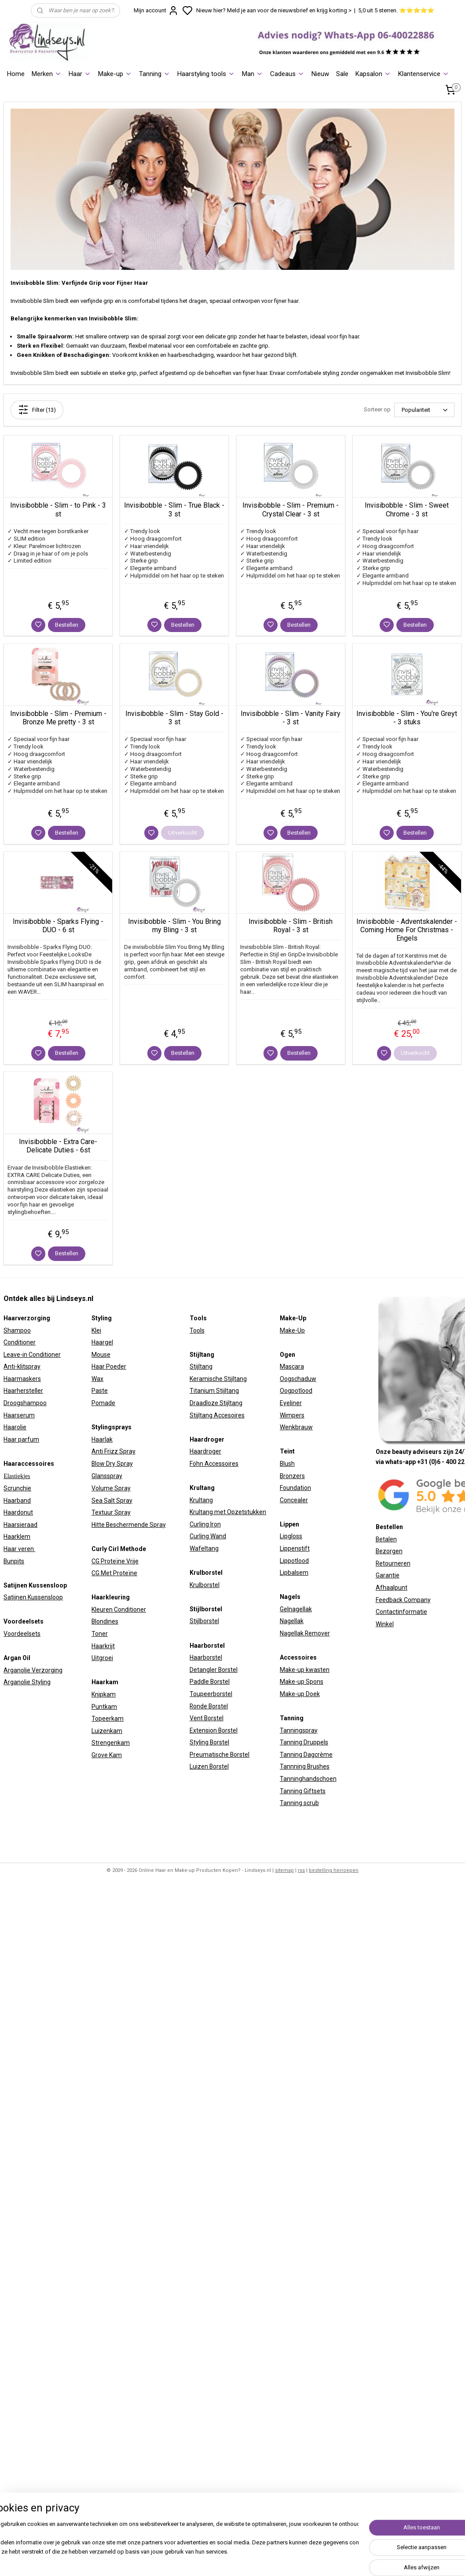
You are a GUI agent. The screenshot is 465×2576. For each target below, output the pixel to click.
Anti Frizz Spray (113, 1451)
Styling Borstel (209, 1742)
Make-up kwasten (305, 1669)
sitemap (284, 1870)
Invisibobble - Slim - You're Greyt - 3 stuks (406, 717)
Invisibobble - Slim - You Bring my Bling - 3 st (174, 925)
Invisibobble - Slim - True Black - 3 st (174, 509)
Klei (96, 1330)
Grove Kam (107, 1755)
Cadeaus (287, 74)
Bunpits (14, 1561)
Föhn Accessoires (214, 1463)
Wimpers (292, 1415)
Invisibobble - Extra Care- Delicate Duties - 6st (58, 1145)
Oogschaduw (298, 1378)
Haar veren (19, 1548)
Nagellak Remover (305, 1633)
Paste (100, 1390)
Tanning (154, 74)
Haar (80, 74)
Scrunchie (17, 1488)
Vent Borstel (206, 1718)
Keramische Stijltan (216, 1378)
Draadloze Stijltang (216, 1402)
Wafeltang (204, 1548)
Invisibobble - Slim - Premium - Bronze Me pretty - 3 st (58, 717)
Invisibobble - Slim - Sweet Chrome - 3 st (407, 509)
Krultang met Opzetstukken (228, 1511)
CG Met (102, 1573)
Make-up (115, 74)
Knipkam (104, 1694)
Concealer (294, 1500)
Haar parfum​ (21, 1439)
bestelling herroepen (334, 1870)
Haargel (102, 1342)
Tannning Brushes (305, 1766)
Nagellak (292, 1620)
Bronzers (292, 1475)
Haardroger (205, 1451)
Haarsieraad (20, 1524)
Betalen (386, 1539)
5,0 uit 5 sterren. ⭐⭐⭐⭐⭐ (396, 10)
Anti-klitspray (22, 1366)
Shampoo (17, 1330)
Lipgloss (291, 1536)
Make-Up (292, 1330)
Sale (342, 74)
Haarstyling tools (206, 74)
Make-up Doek (300, 1693)
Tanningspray (299, 1730)
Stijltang (201, 1366)
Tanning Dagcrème (306, 1754)
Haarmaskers (22, 1378)
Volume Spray (111, 1488)
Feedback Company (403, 1599)
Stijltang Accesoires (217, 1415)
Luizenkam (107, 1730)
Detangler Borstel (214, 1669)
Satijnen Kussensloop (33, 1597)
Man (252, 74)
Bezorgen (389, 1551)
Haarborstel (206, 1657)
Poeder (115, 1366)
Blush (287, 1463)
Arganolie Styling (27, 1682)
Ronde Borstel (209, 1706)
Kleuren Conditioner (119, 1609)
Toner (100, 1633)
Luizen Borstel (209, 1766)
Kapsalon (373, 74)
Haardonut (18, 1512)
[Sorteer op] (424, 410)
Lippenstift (295, 1548)
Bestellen (66, 624)
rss (301, 1870)
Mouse (101, 1354)
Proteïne (125, 1573)
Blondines (105, 1621)
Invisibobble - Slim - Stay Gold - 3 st (174, 717)
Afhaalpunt (391, 1587)
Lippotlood (294, 1560)
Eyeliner (291, 1402)
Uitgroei (102, 1657)
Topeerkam (108, 1718)
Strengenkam (111, 1742)
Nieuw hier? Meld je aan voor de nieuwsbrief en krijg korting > (273, 10)
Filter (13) (37, 409)
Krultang (201, 1500)
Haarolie (15, 1427)
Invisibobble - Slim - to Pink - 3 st (58, 509)
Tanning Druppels (304, 1742)
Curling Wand (208, 1536)
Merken (47, 74)
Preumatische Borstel (219, 1754)
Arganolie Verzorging (33, 1670)
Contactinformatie (401, 1611)
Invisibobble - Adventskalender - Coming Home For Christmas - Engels (406, 929)
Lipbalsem (294, 1572)
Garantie (387, 1575)
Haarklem (17, 1536)
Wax (97, 1378)
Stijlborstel (204, 1620)
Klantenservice (423, 74)
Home (16, 74)
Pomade (103, 1402)
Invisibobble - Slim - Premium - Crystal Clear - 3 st (290, 509)
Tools (197, 1330)
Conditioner (20, 1342)
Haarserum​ (19, 1415)
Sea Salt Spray (112, 1500)
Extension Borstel (214, 1730)
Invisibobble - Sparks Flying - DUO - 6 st (58, 925)
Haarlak (102, 1439)
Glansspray (107, 1475)
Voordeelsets (22, 1633)
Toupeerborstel (211, 1693)
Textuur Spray (111, 1512)
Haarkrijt (103, 1646)
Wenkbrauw (296, 1427)
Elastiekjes (17, 1476)
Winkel (385, 1624)
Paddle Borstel (210, 1681)
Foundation (295, 1487)
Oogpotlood (296, 1390)
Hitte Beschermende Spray (129, 1524)
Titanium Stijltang (214, 1390)
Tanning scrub (299, 1802)
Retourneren (393, 1563)
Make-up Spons (301, 1681)
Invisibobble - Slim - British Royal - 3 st (291, 925)
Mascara (292, 1366)
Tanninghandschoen (308, 1778)
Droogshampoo (25, 1402)
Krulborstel (205, 1584)
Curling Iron (205, 1524)
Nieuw (320, 74)
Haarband (17, 1500)
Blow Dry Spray (112, 1463)
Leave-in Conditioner (32, 1354)
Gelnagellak (296, 1609)
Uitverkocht (182, 832)
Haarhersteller (23, 1390)
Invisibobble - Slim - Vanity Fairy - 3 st (291, 717)
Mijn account (156, 10)
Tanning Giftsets (303, 1791)
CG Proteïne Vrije (115, 1561)
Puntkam (104, 1706)
